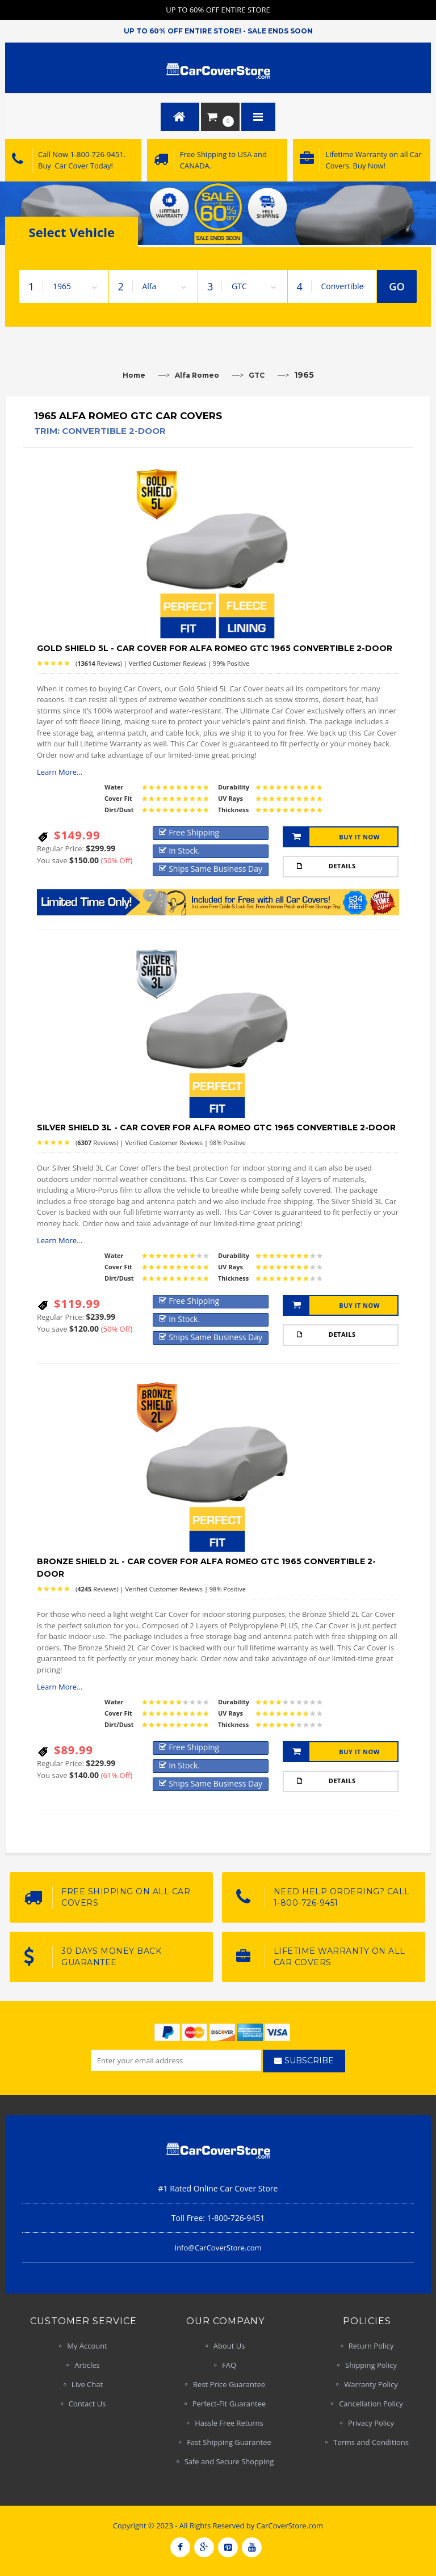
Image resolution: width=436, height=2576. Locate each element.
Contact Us (87, 2403)
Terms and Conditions (371, 2442)
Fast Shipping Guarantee (229, 2442)
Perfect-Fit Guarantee (229, 2403)
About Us (229, 2346)
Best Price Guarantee (229, 2384)
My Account (87, 2346)
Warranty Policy (371, 2384)
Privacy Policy (371, 2423)
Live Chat (87, 2384)
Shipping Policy (371, 2365)
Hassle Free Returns (229, 2423)
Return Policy (371, 2346)
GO (397, 286)
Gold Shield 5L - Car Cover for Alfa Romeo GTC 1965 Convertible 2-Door (214, 648)
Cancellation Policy (371, 2403)
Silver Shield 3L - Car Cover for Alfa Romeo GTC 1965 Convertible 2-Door (216, 1127)
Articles (86, 2365)
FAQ (229, 2365)
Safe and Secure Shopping (229, 2461)
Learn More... (59, 772)
